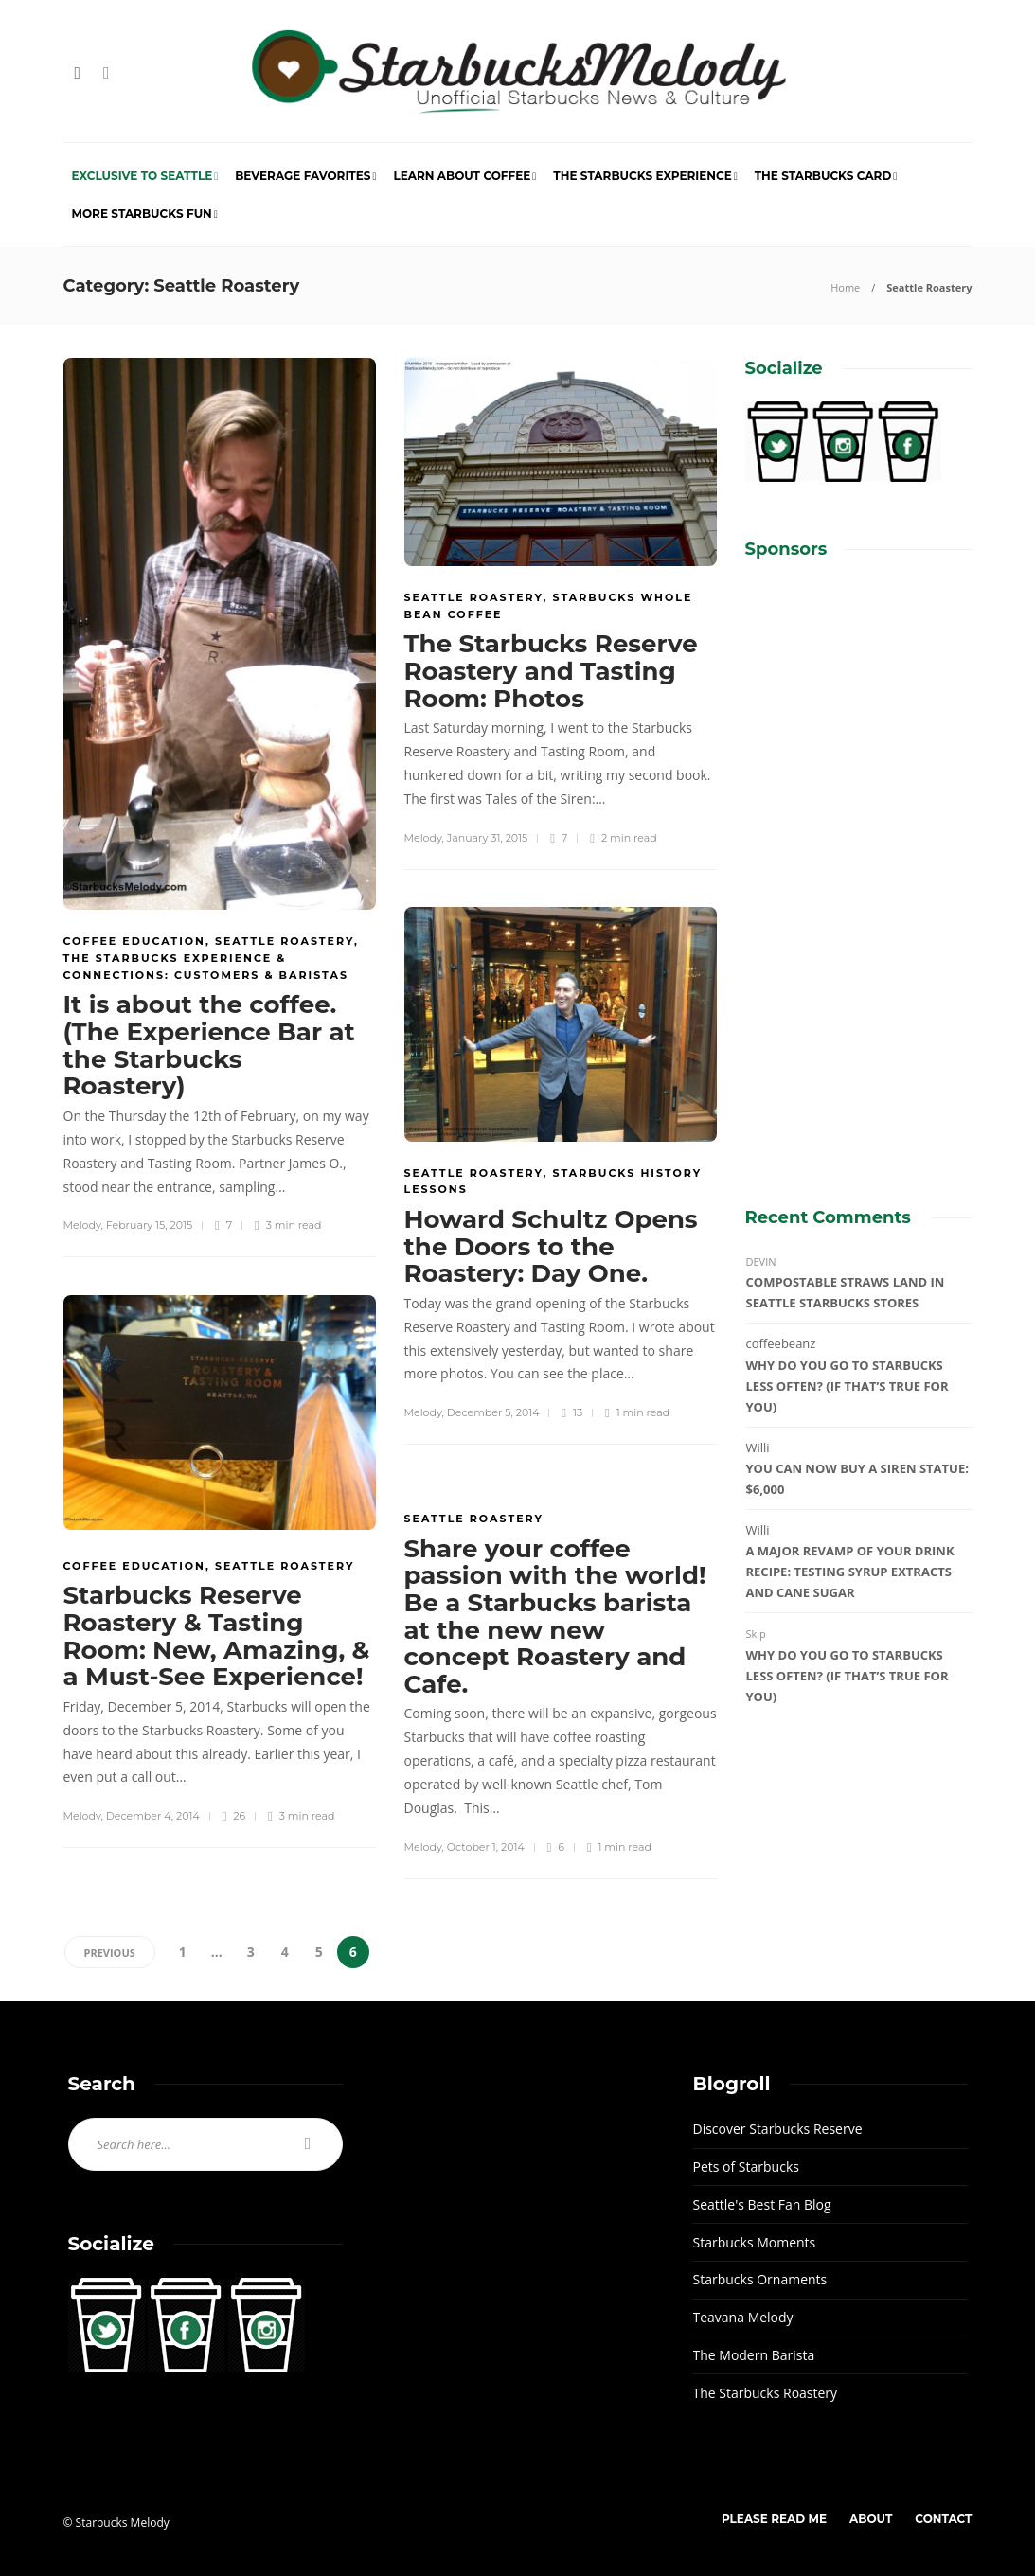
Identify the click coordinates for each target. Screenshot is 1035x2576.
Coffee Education (134, 941)
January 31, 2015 (487, 837)
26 (234, 1816)
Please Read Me (774, 2519)
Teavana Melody (743, 2317)
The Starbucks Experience (642, 176)
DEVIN (761, 1261)
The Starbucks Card (823, 176)
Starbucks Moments (754, 2242)
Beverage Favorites (302, 176)
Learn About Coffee (461, 176)
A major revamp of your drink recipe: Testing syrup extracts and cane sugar (850, 1571)
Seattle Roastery (284, 941)
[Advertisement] (859, 866)
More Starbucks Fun (142, 213)
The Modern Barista (754, 2355)
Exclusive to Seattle (142, 176)
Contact (943, 2519)
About (870, 2519)
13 (571, 1413)
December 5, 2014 (493, 1412)
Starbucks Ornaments (760, 2279)
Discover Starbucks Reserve (778, 2129)
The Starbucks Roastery (765, 2393)
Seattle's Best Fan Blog (762, 2204)
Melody (82, 1225)
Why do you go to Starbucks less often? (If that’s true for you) (847, 1386)
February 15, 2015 (149, 1225)
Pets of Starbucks (746, 2167)
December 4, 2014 (153, 1815)
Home (845, 287)
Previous (109, 1952)
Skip (756, 1633)
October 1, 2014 (486, 1847)
